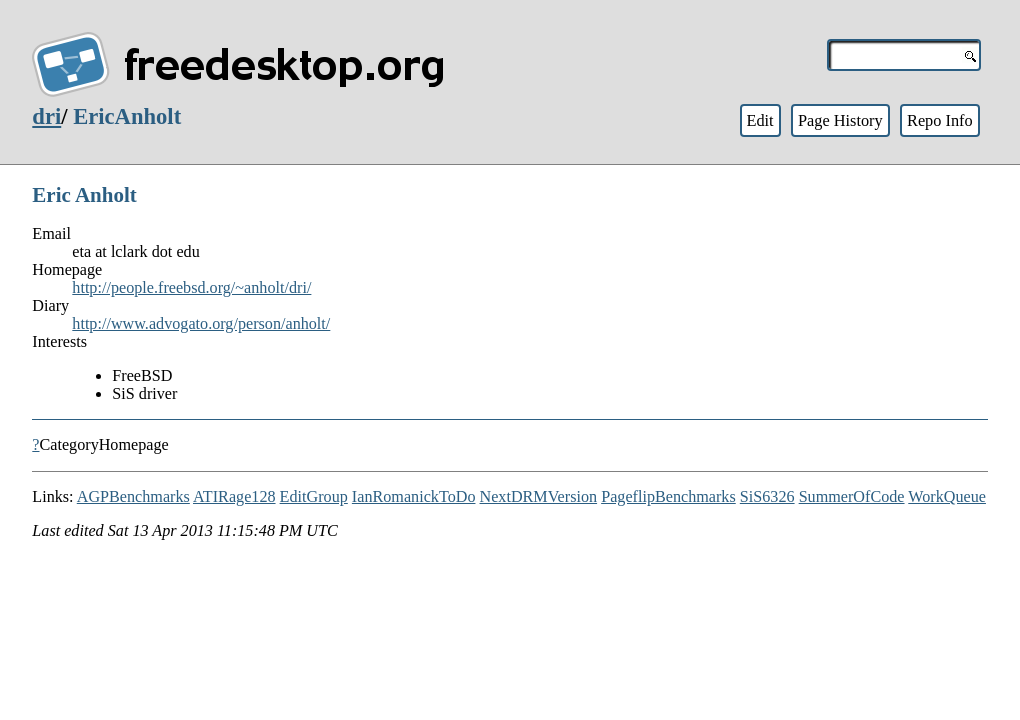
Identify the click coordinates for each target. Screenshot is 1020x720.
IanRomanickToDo (414, 496)
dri (46, 116)
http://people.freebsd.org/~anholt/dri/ (191, 287)
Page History (840, 120)
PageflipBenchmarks (668, 496)
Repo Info (940, 120)
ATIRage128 (234, 496)
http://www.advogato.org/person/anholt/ (201, 323)
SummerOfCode (852, 496)
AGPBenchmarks (133, 496)
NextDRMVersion (539, 496)
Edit (759, 120)
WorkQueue (947, 496)
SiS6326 (767, 496)
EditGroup (314, 496)
